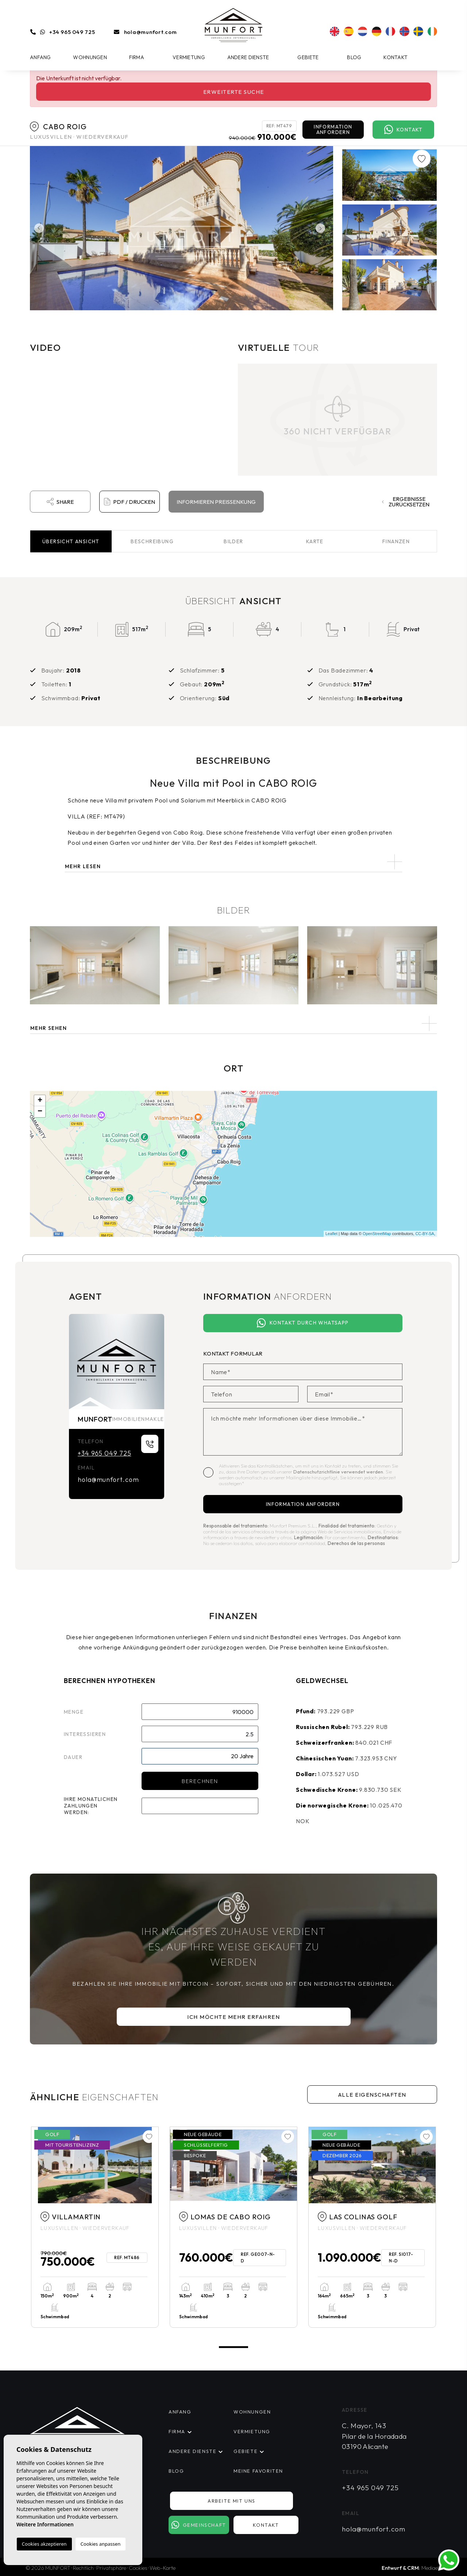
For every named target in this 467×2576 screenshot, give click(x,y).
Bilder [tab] (233, 541)
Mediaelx (431, 2567)
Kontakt (395, 57)
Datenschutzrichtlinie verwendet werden (338, 1472)
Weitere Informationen (45, 2524)
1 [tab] (233, 2346)
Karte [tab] (315, 541)
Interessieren (85, 1734)
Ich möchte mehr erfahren (233, 2016)
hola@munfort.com (150, 31)
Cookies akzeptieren (44, 2544)
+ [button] (40, 1100)
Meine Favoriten (258, 2471)
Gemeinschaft (198, 2525)
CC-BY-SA (424, 1233)
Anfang (40, 57)
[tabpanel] (95, 2227)
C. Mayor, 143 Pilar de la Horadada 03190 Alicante (374, 2436)
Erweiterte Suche (233, 91)
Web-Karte (162, 2567)
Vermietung (189, 57)
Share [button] (60, 501)
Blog (354, 57)
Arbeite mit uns (231, 2501)
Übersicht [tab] (71, 541)
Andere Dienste (248, 57)
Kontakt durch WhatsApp (302, 1323)
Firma (136, 57)
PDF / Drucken (129, 501)
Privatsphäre (111, 2567)
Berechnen (200, 1781)
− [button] (40, 1111)
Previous (37, 228)
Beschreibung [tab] (152, 541)
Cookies (138, 2567)
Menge (74, 1712)
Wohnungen (90, 57)
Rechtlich (83, 2567)
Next (322, 228)
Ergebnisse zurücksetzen (405, 501)
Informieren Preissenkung (216, 501)
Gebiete (308, 57)
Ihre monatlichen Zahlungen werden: (90, 1806)
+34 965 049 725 (72, 31)
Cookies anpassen (101, 2544)
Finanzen (396, 541)
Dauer (73, 1757)
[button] (233, 1023)
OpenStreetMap (377, 1233)
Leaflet (331, 1233)
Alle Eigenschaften (372, 2094)
